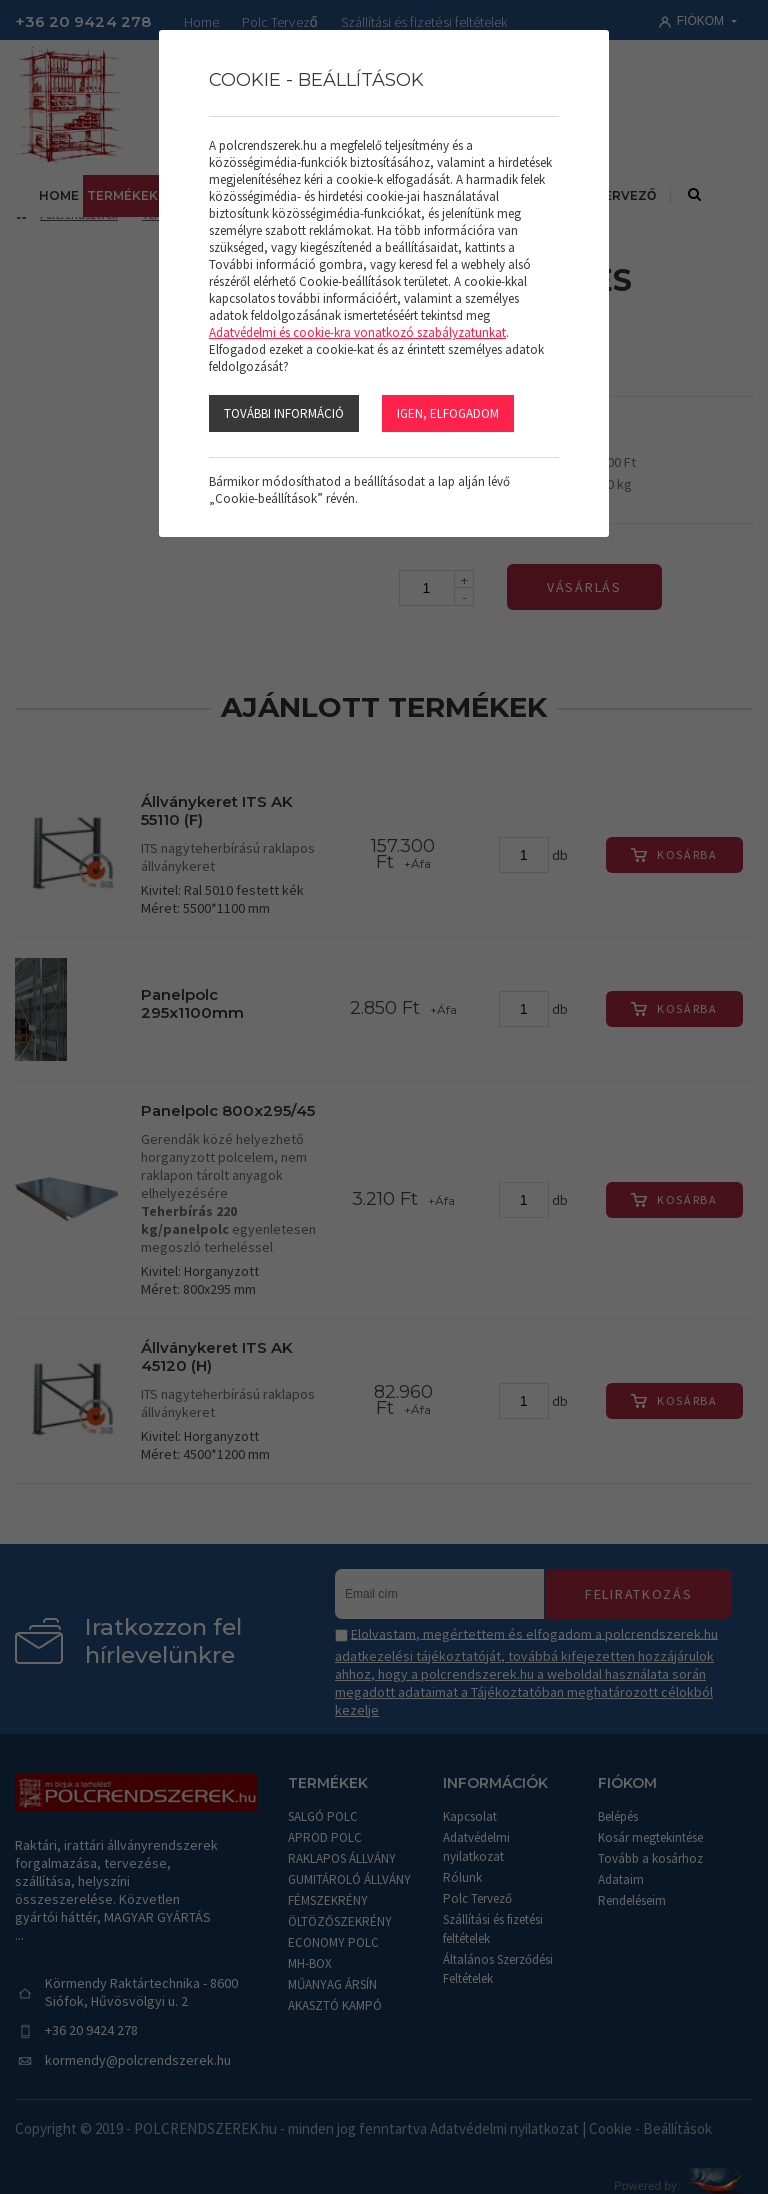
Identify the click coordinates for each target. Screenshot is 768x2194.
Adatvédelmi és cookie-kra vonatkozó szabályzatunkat (357, 332)
